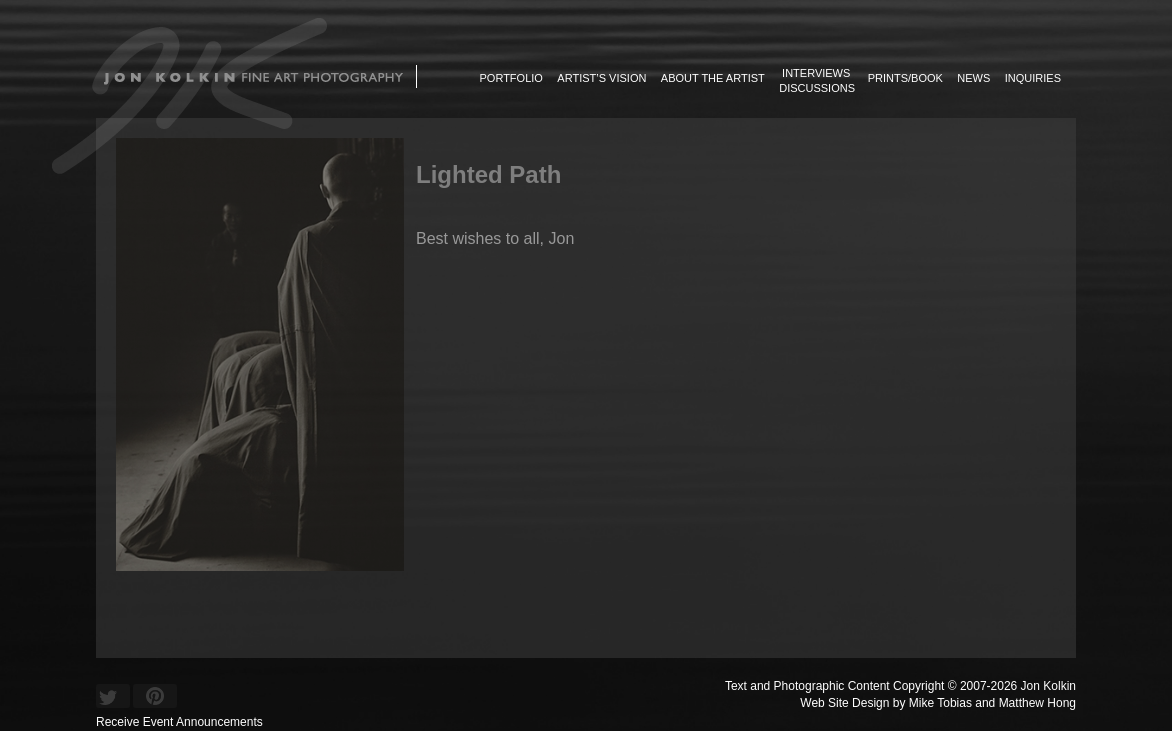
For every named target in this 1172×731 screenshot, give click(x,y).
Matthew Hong (1037, 703)
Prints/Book (905, 78)
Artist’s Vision (601, 78)
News (973, 78)
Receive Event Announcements (179, 722)
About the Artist (713, 78)
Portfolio (511, 78)
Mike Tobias (940, 703)
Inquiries (1033, 78)
